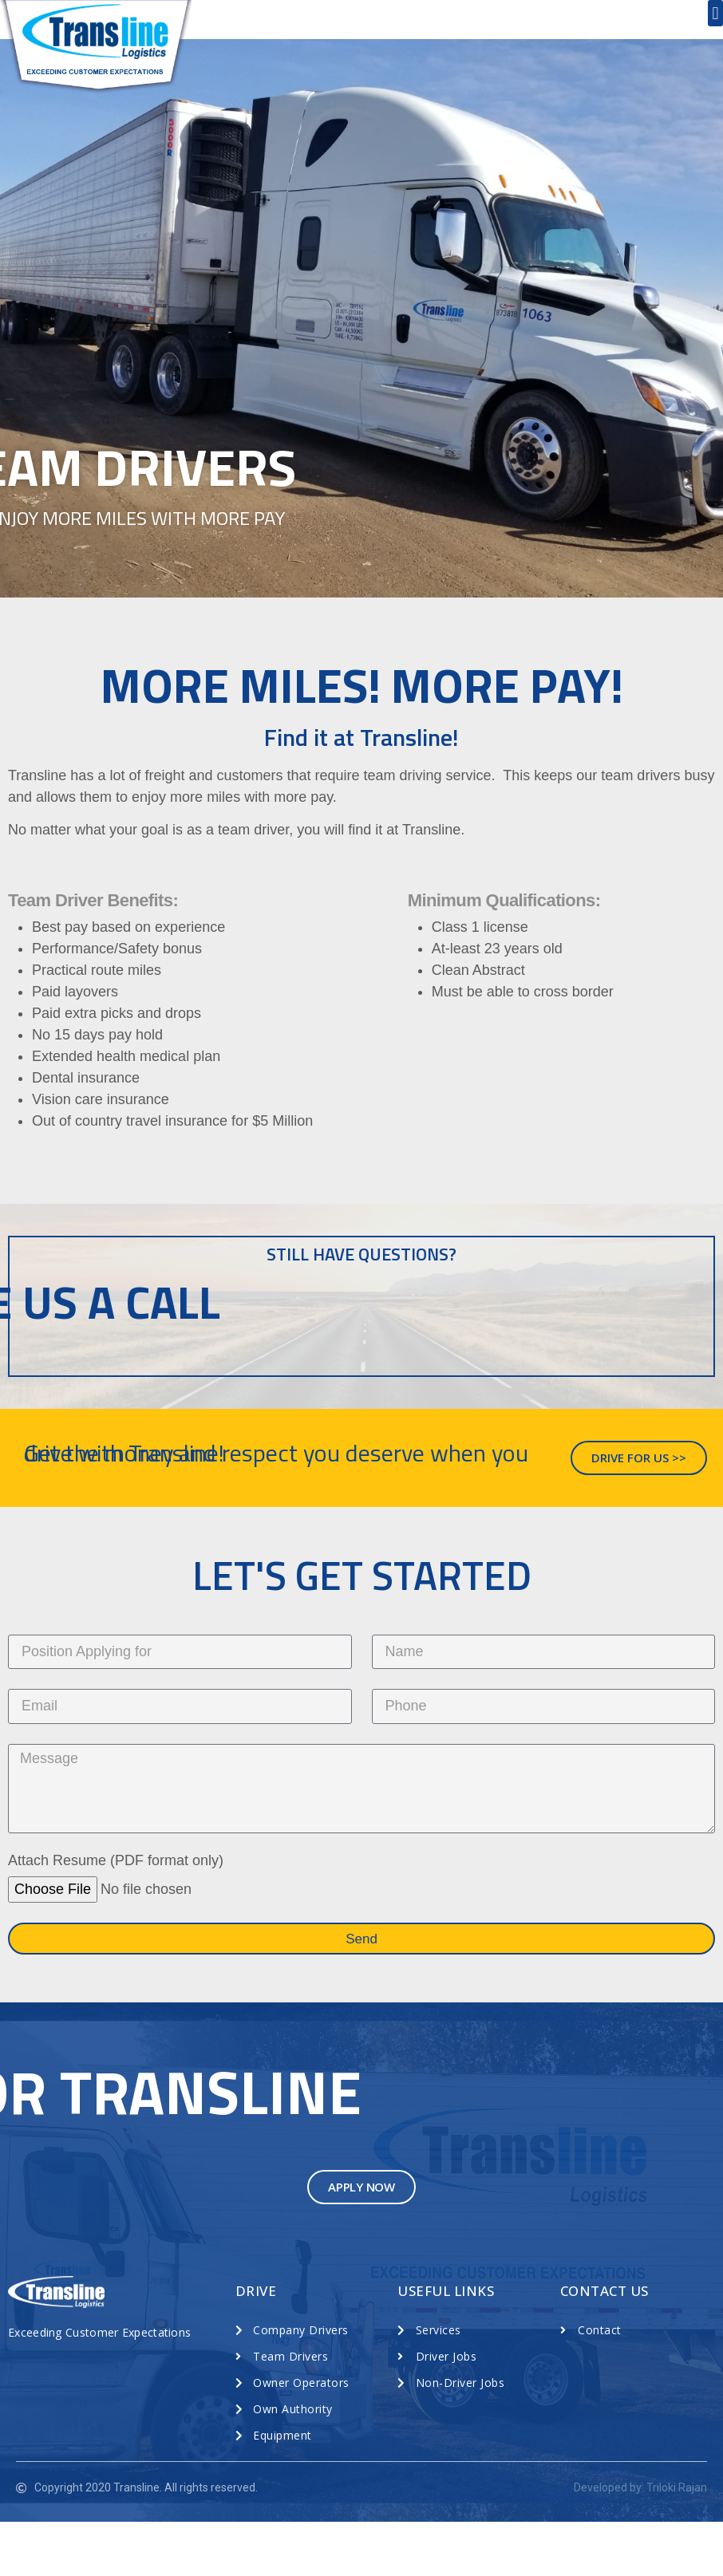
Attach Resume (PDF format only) (115, 1915)
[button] (715, 13)
